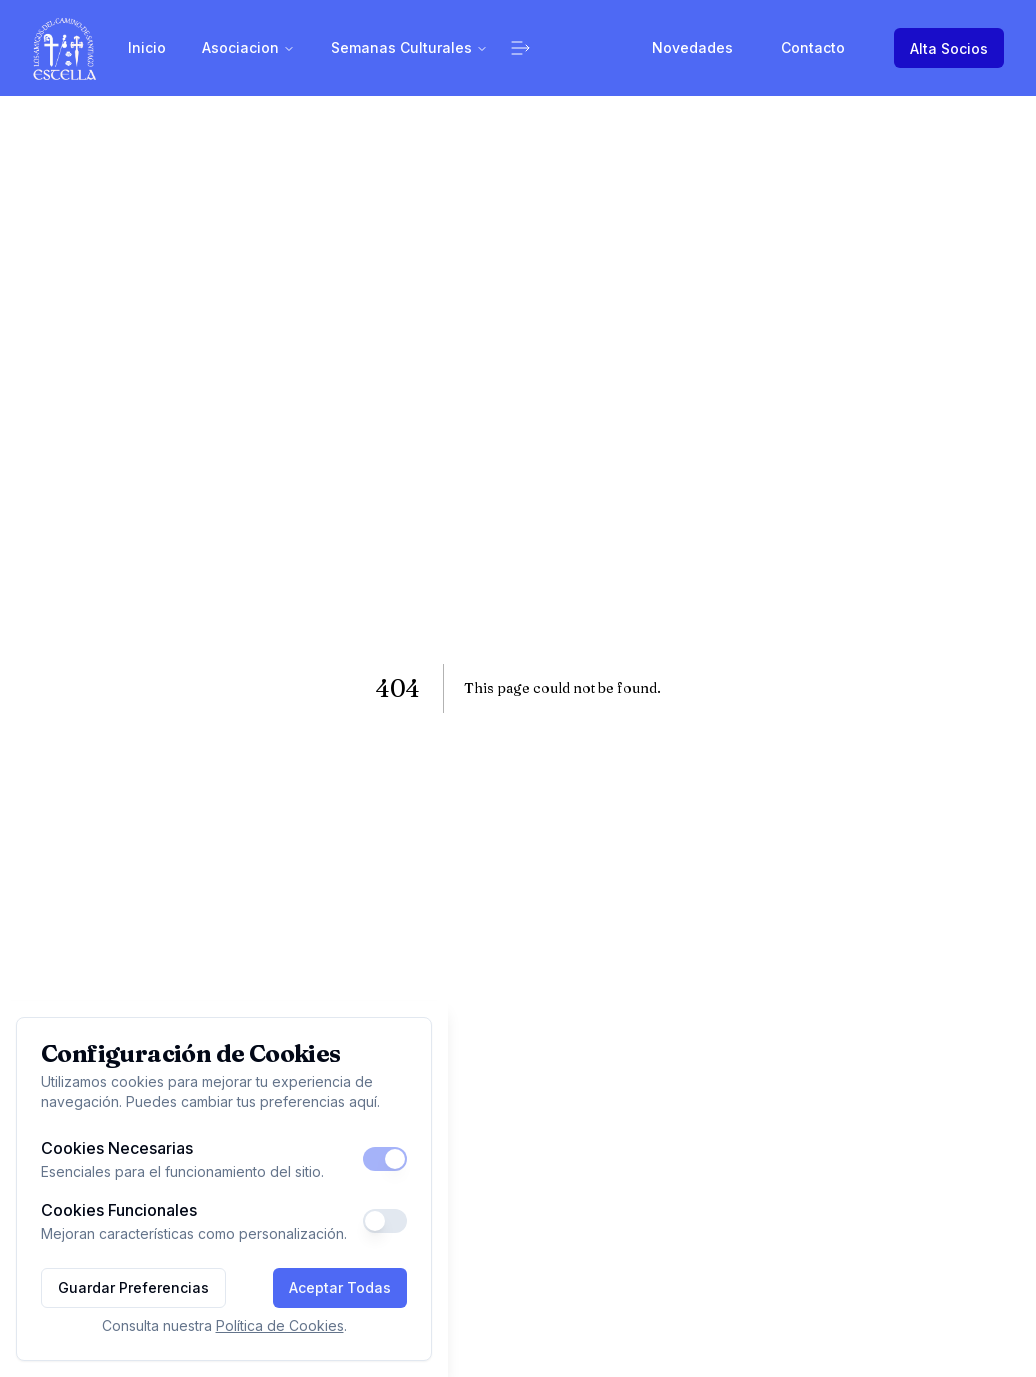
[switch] (385, 1159)
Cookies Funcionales (119, 1210)
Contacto (813, 47)
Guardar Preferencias (133, 1287)
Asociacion (248, 47)
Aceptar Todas (340, 1287)
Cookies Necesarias (117, 1148)
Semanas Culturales (409, 47)
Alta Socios (949, 48)
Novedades (692, 47)
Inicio (147, 47)
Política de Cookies (280, 1325)
